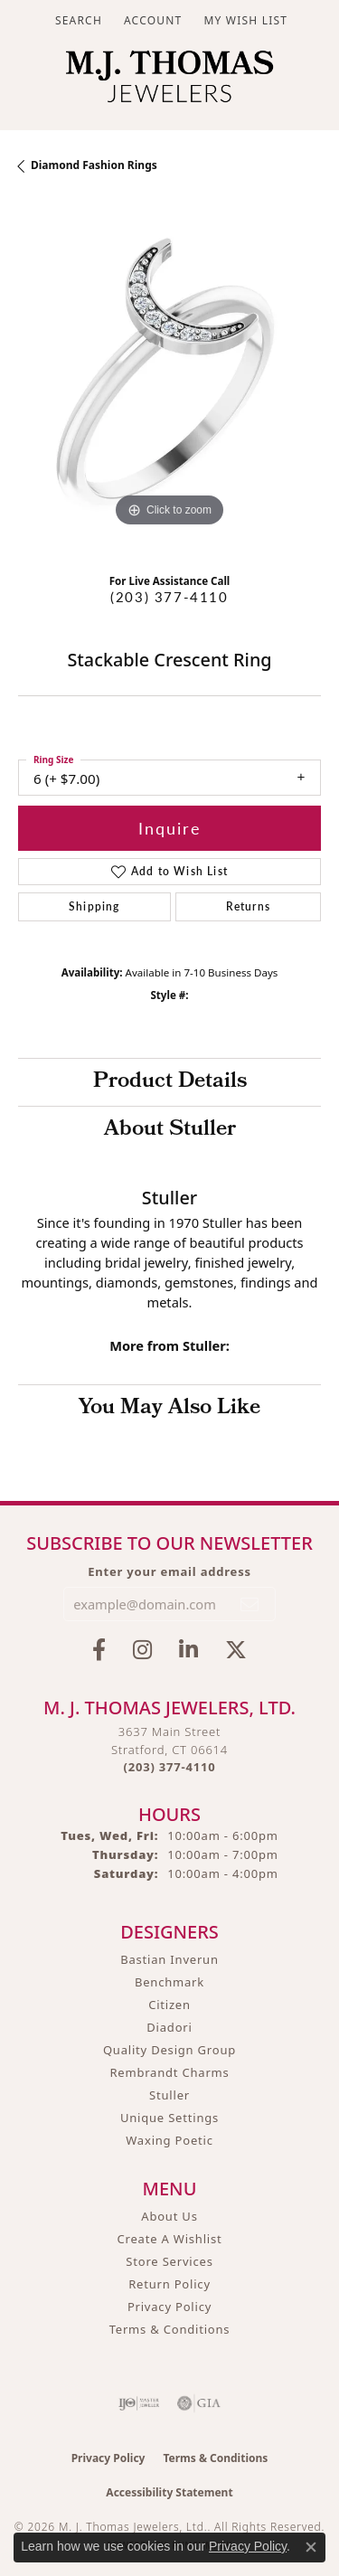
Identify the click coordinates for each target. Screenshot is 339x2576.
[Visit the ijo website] (138, 2403)
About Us (169, 2216)
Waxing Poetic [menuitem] (169, 2140)
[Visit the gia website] (199, 2403)
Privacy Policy (169, 2306)
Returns (248, 906)
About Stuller (170, 1130)
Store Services (169, 2261)
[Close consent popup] (311, 2547)
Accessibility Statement (169, 2492)
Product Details (170, 1082)
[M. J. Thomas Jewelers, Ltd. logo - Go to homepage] (169, 81)
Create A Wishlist (170, 2239)
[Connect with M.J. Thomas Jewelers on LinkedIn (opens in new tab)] (188, 1650)
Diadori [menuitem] (169, 2027)
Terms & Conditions (170, 2329)
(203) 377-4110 (169, 597)
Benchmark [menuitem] (169, 1982)
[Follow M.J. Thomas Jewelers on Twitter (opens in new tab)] (236, 1650)
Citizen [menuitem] (169, 2004)
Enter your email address (169, 1571)
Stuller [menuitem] (169, 2095)
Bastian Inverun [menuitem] (169, 1959)
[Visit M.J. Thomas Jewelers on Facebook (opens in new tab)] (99, 1650)
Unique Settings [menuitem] (169, 2117)
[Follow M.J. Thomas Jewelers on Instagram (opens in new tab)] (142, 1650)
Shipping (94, 906)
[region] (169, 380)
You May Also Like (169, 1409)
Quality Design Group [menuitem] (169, 2050)
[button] (77, 20)
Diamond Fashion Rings (94, 165)
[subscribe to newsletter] (250, 1604)
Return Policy (169, 2284)
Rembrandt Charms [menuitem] (169, 2072)
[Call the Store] (170, 1767)
